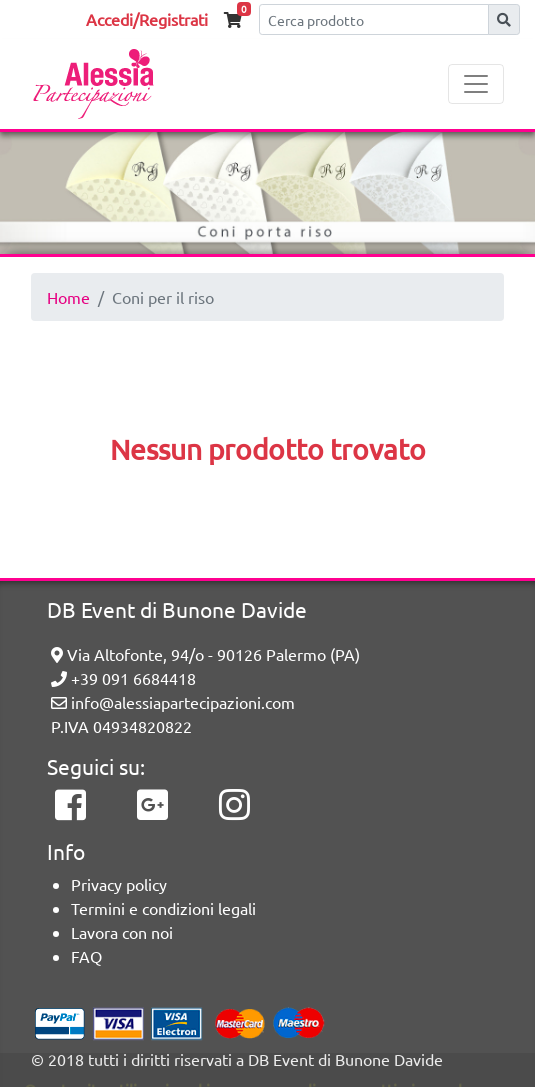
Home (68, 297)
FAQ (86, 956)
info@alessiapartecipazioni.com (173, 702)
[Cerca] (374, 19)
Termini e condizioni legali (163, 908)
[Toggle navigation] (476, 84)
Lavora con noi (122, 932)
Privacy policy (119, 884)
